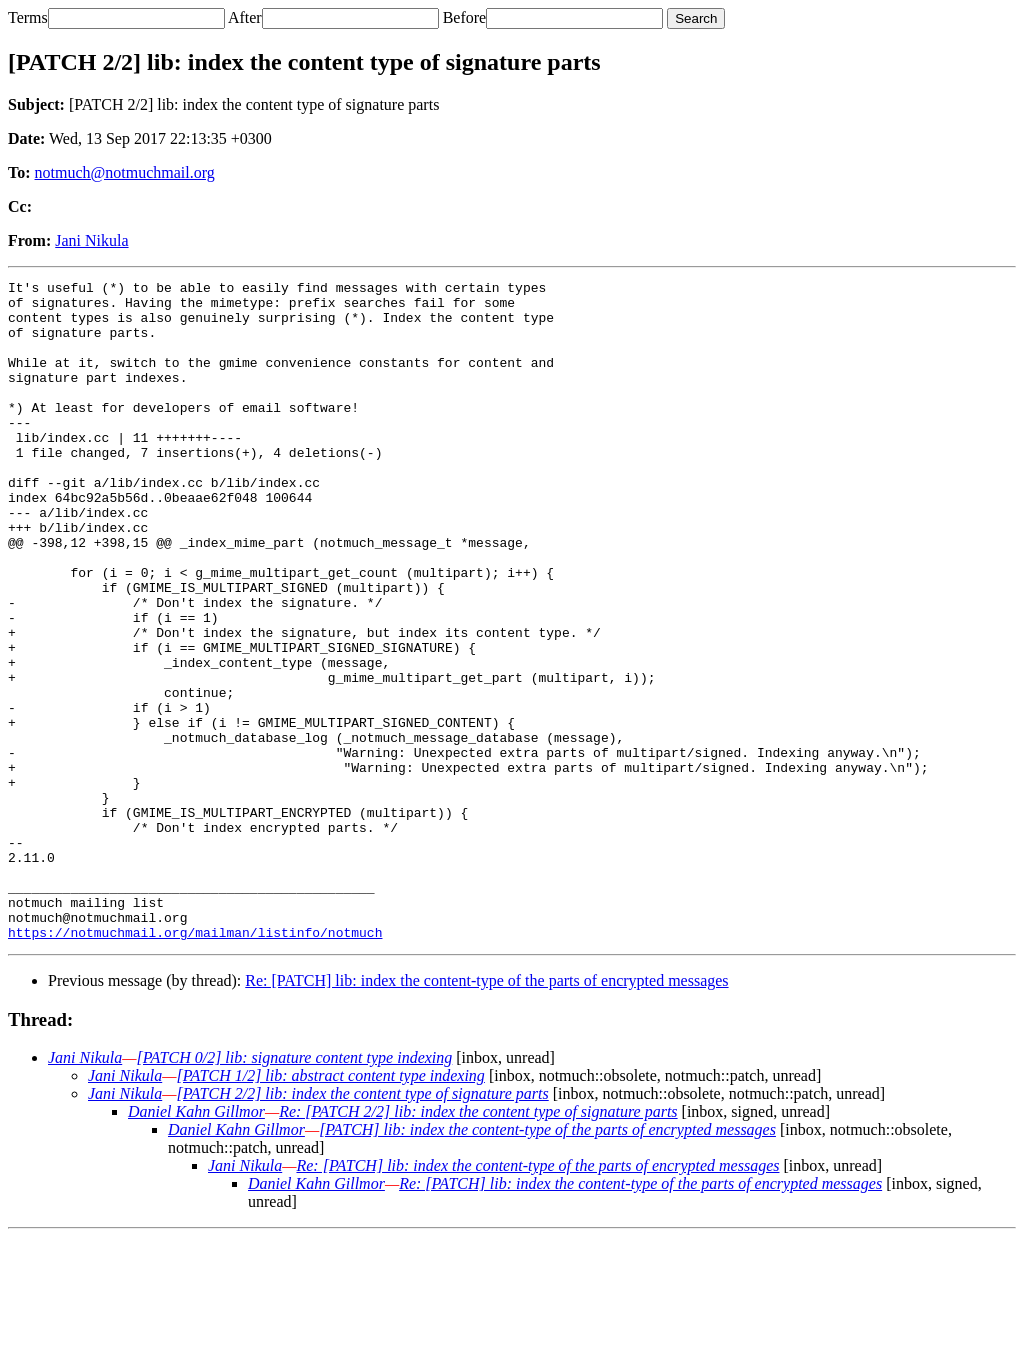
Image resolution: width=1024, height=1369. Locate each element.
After (245, 17)
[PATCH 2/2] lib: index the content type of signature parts (362, 1225)
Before (465, 17)
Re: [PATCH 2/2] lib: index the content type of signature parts (478, 1243)
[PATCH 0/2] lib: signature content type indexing (294, 1189)
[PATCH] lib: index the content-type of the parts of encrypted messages (547, 1261)
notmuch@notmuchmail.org (125, 172)
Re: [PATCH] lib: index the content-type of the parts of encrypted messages (486, 1112)
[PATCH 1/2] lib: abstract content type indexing (330, 1207)
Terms (28, 17)
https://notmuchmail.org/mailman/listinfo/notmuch (195, 1064)
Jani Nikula (91, 240)
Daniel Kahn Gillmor (196, 1243)
